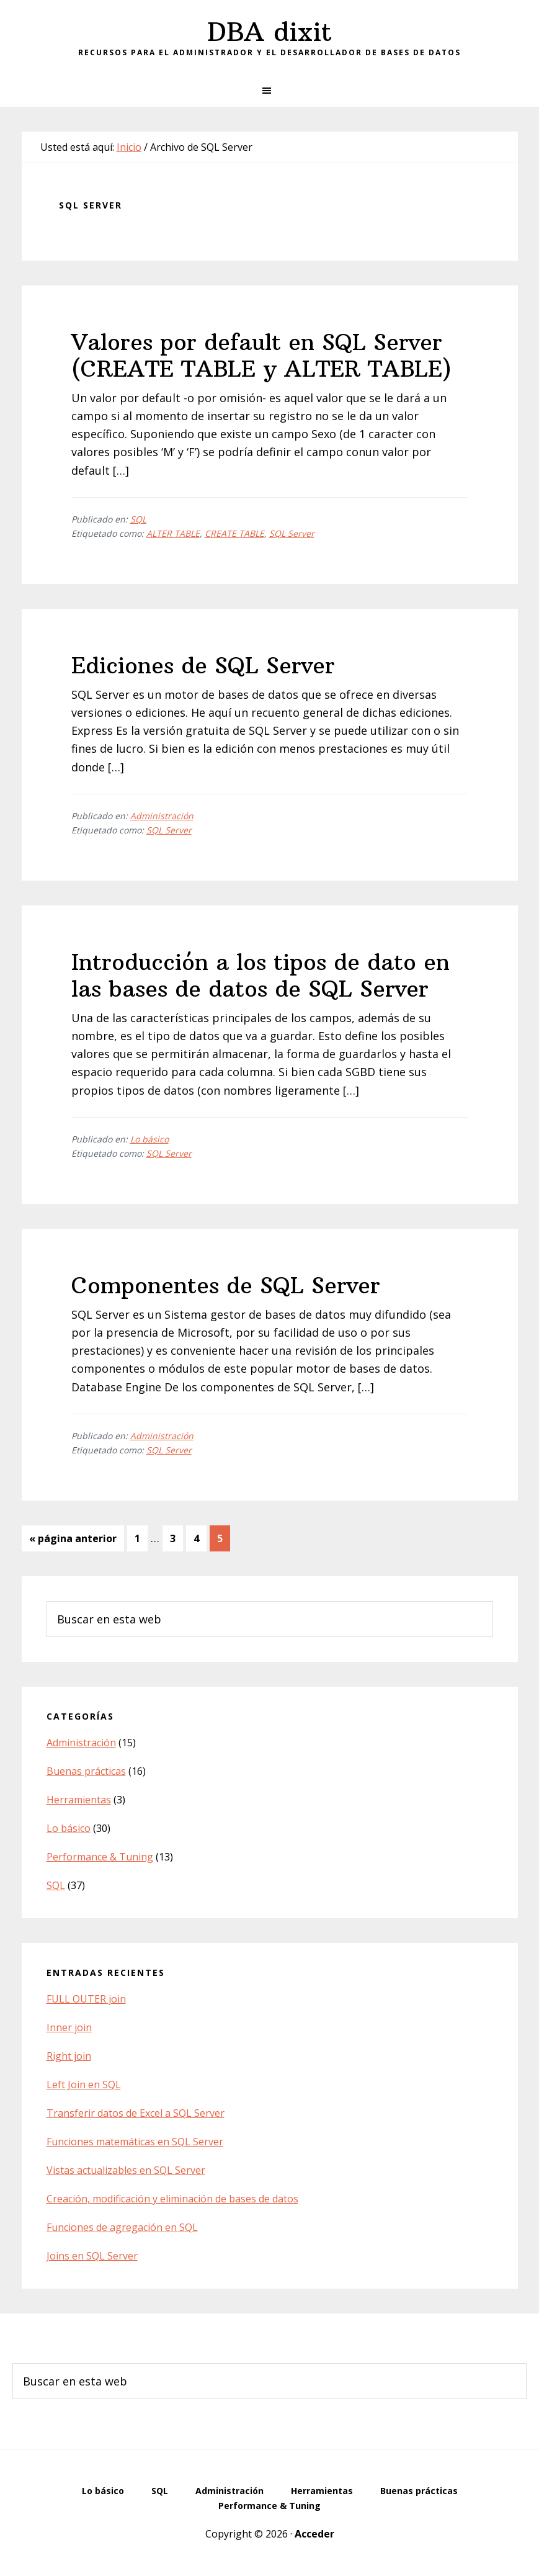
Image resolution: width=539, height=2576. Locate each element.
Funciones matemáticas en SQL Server (135, 2141)
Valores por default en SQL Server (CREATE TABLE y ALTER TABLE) (261, 355)
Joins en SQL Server (92, 2256)
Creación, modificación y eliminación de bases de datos (172, 2199)
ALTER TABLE (173, 533)
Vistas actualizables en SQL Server (126, 2170)
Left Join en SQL (84, 2084)
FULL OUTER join (86, 1999)
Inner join (69, 2027)
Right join (69, 2056)
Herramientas (79, 1799)
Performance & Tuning (100, 1857)
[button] (269, 90)
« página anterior (73, 1540)
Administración (162, 816)
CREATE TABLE (234, 533)
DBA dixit (269, 32)
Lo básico (149, 1139)
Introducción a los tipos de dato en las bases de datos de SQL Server (260, 975)
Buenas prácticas (86, 1771)
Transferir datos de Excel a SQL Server (136, 2113)
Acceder (314, 2534)
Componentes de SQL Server (225, 1285)
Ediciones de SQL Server (203, 666)
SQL (138, 519)
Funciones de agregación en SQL (122, 2227)
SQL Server (291, 533)
